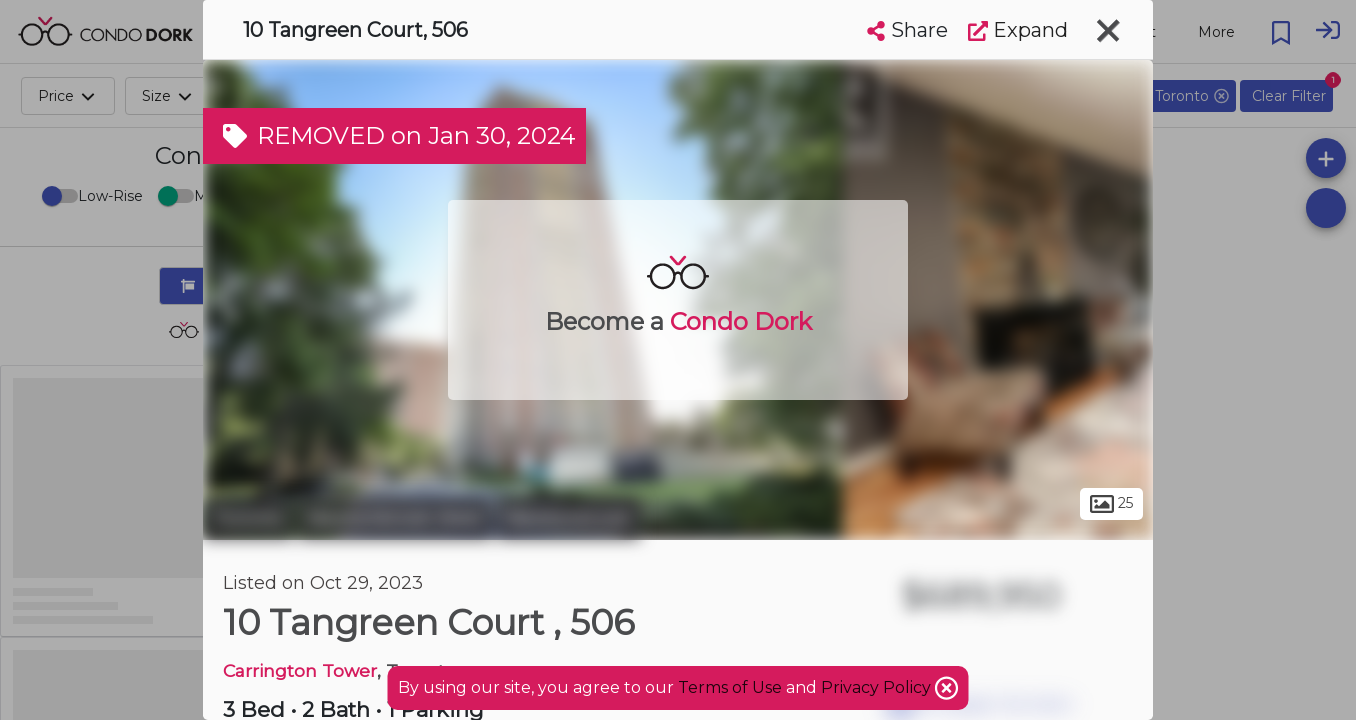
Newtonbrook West (395, 518)
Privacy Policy (878, 687)
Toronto (248, 518)
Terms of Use (730, 687)
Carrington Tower (300, 670)
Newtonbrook (568, 518)
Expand (1018, 30)
